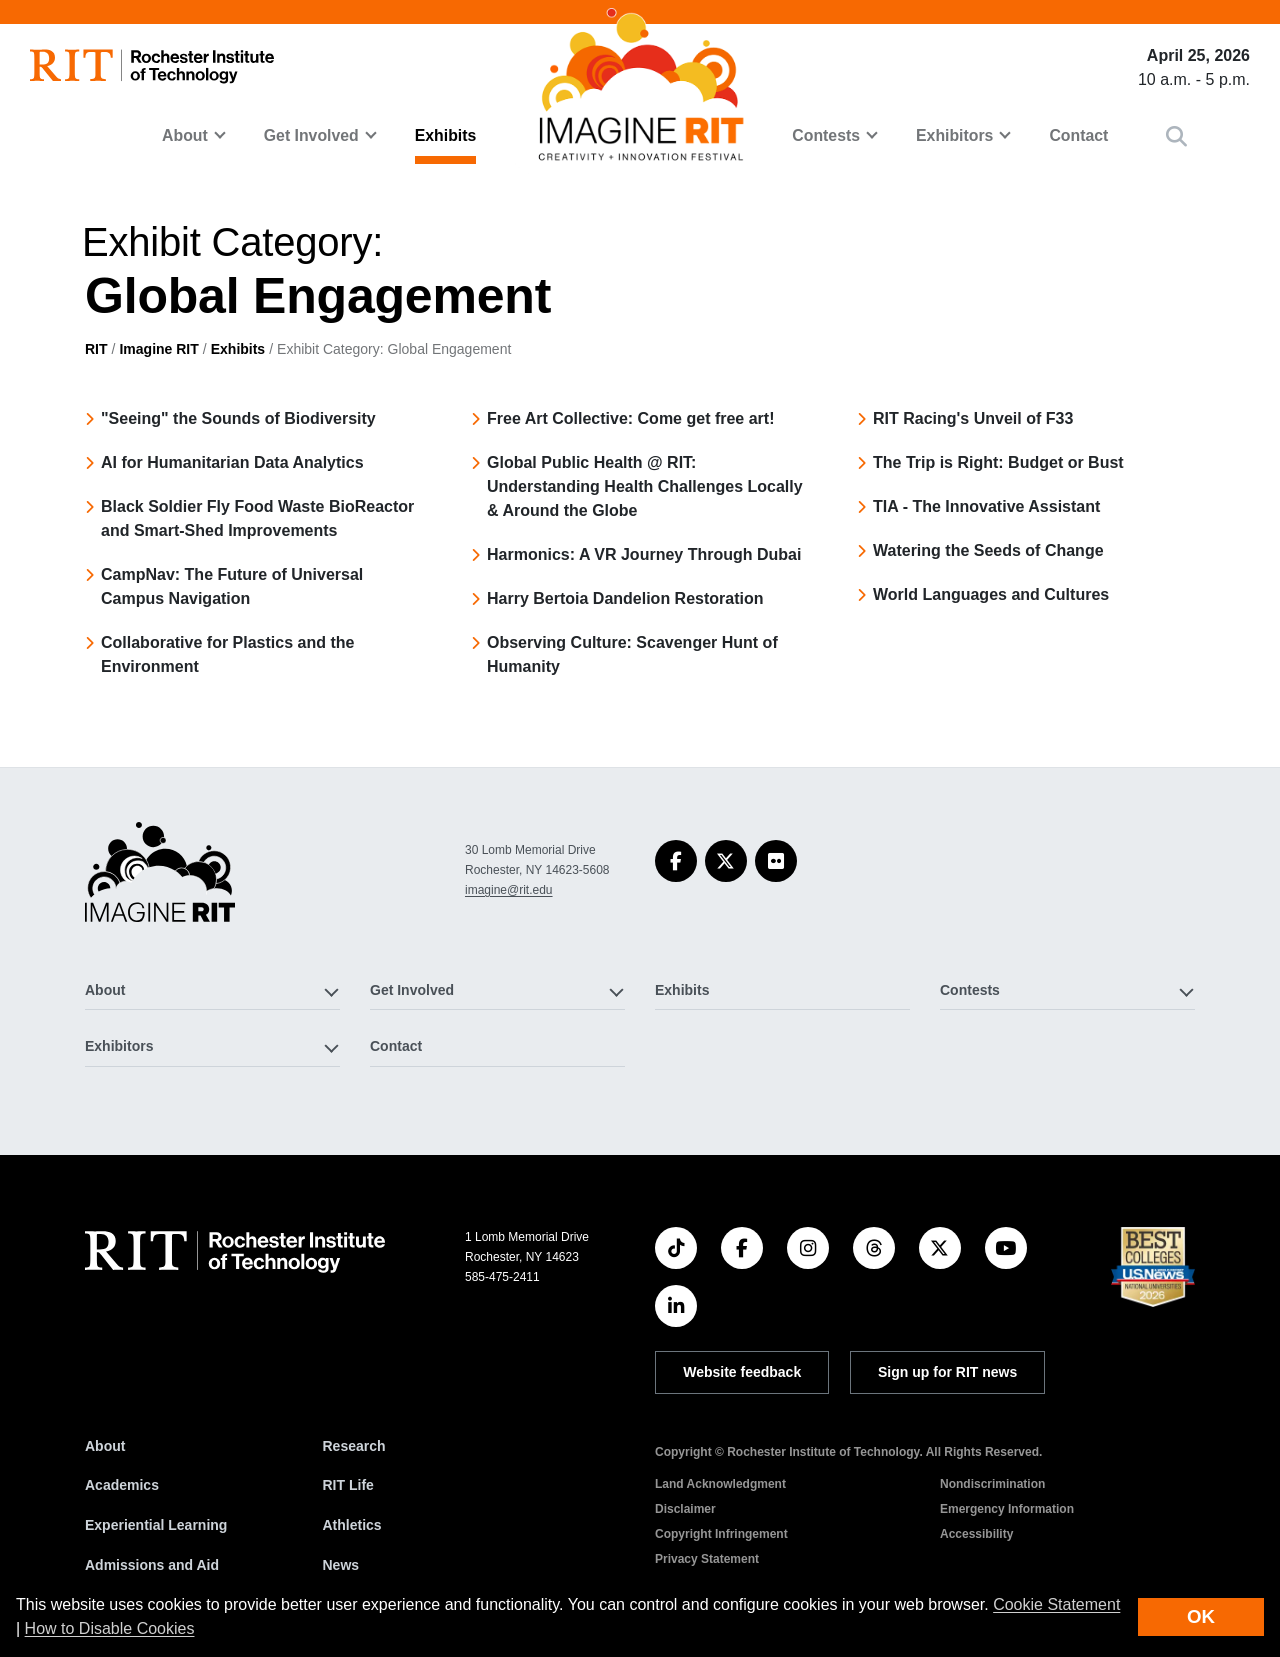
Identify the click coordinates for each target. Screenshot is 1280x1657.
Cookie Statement (1056, 1604)
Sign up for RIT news (947, 1372)
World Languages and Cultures (991, 594)
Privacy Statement (707, 1559)
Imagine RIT (158, 349)
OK (1201, 1616)
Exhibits (446, 135)
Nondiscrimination (992, 1484)
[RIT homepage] (152, 66)
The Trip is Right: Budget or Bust (998, 462)
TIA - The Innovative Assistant (986, 506)
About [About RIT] (105, 1446)
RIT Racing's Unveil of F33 (973, 418)
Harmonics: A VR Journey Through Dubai (644, 554)
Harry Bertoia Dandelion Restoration (625, 598)
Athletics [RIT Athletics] (352, 1525)
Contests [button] (826, 135)
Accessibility (976, 1534)
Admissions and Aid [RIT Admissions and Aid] (152, 1565)
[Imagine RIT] (160, 881)
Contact (1078, 135)
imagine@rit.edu (509, 890)
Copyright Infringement (721, 1534)
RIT (96, 349)
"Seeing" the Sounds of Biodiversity (238, 418)
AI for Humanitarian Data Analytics (232, 462)
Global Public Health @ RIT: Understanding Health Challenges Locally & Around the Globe (645, 486)
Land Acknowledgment (720, 1484)
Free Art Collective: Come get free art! (630, 418)
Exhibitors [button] (954, 135)
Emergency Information (1007, 1509)
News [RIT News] (341, 1565)
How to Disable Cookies (110, 1628)
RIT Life (348, 1485)
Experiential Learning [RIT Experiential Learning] (156, 1525)
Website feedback (742, 1372)
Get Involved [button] (311, 135)
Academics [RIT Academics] (122, 1485)
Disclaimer (685, 1509)
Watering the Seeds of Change (988, 550)
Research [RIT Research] (354, 1446)
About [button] (185, 135)
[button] (1176, 136)
